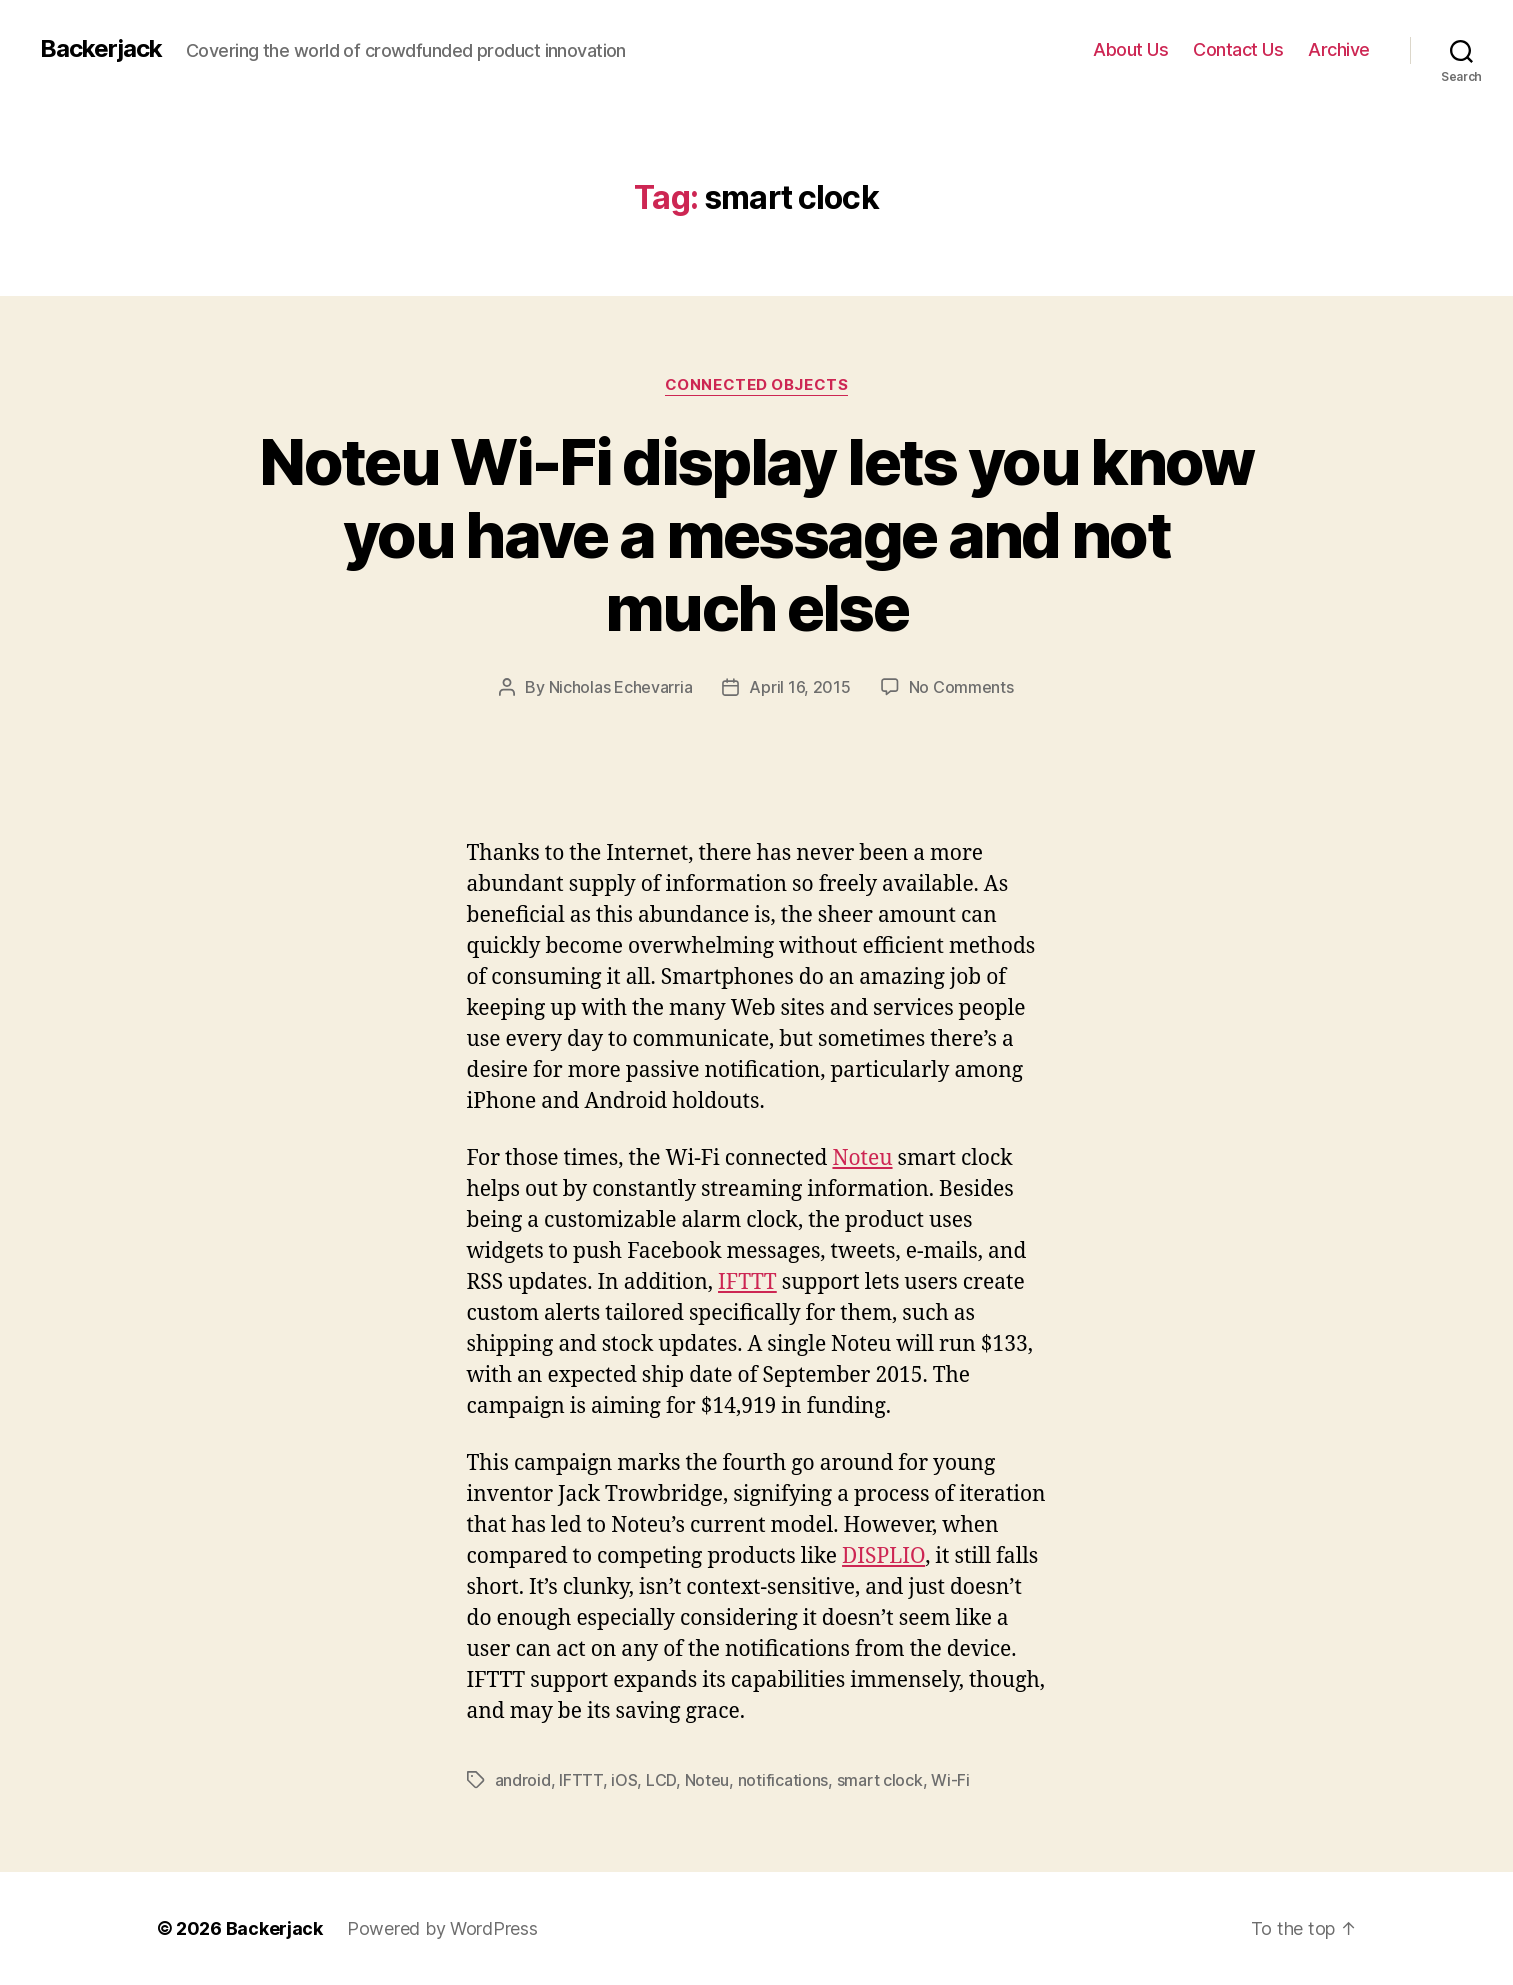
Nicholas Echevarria (621, 687)
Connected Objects (756, 385)
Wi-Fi (950, 1780)
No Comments (961, 687)
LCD (661, 1780)
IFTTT (747, 1282)
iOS (624, 1780)
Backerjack (101, 49)
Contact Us (1238, 49)
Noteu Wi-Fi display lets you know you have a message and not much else (756, 534)
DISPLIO (883, 1556)
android (523, 1780)
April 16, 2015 (799, 687)
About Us (1130, 49)
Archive (1339, 49)
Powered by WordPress (442, 1928)
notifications (783, 1780)
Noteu (862, 1158)
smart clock (880, 1780)
